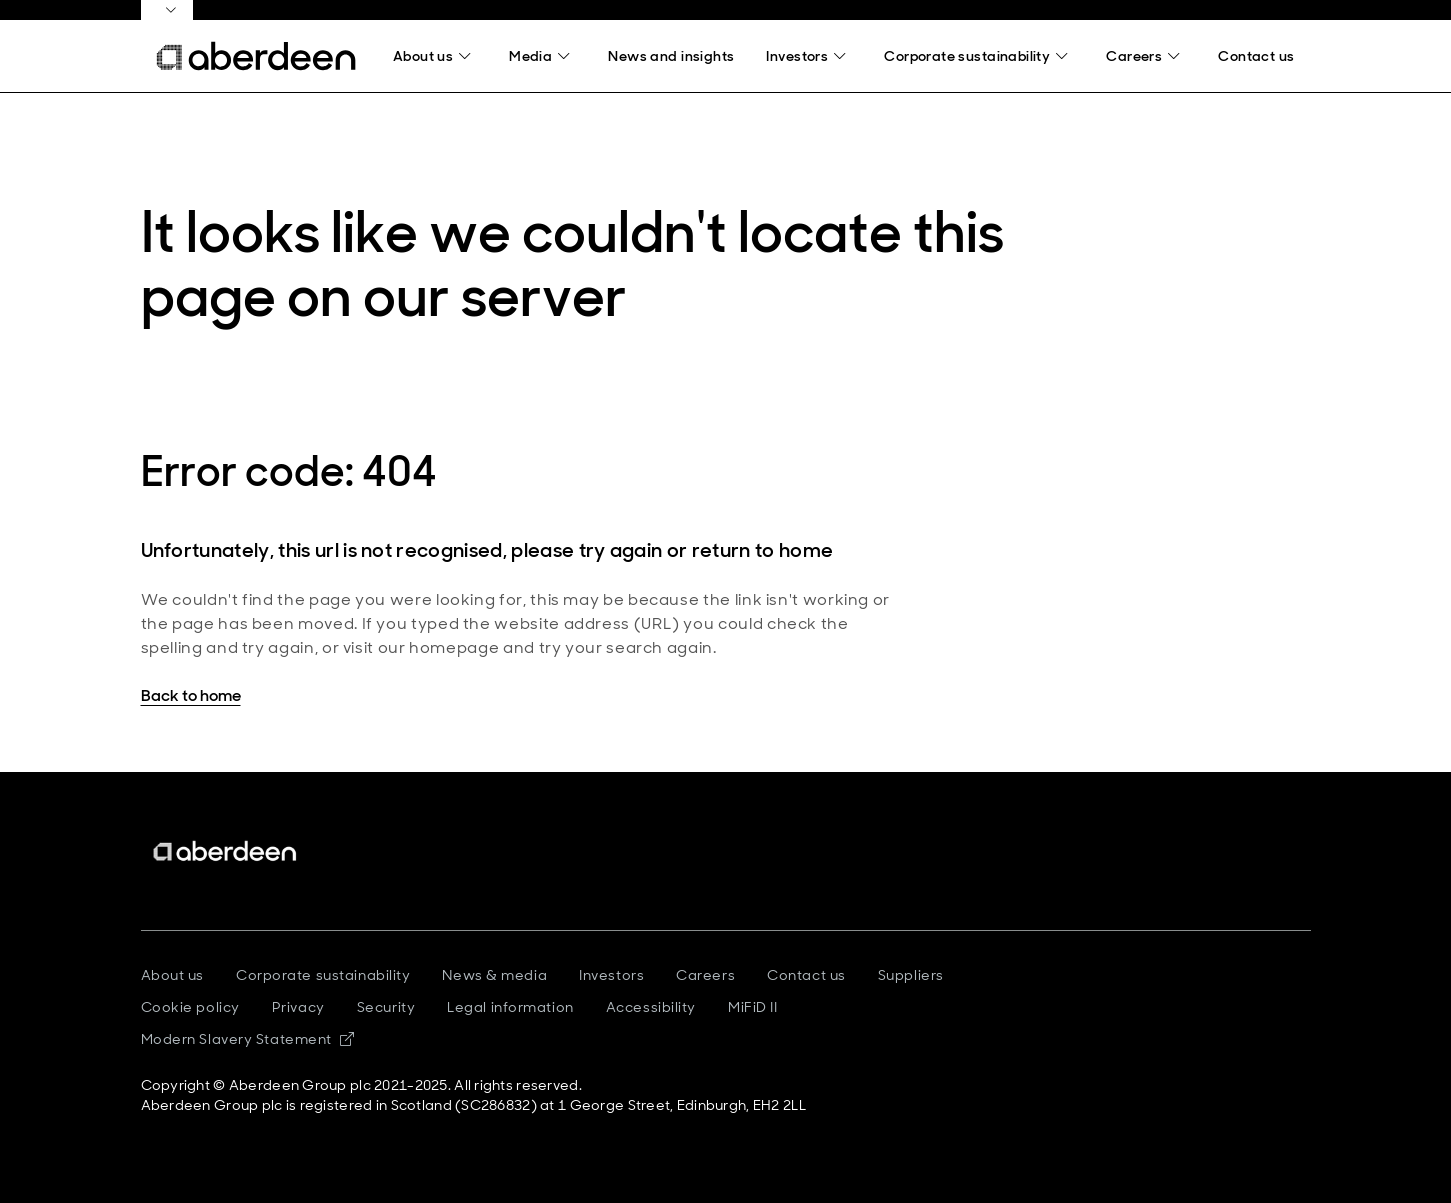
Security (386, 1007)
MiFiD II (752, 1007)
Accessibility (651, 1007)
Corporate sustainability (323, 975)
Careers (705, 975)
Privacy (298, 1007)
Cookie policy (190, 1007)
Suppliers (911, 975)
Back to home (191, 695)
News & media (494, 975)
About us (172, 975)
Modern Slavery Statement (248, 1039)
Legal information (510, 1007)
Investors (611, 975)
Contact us (806, 975)
